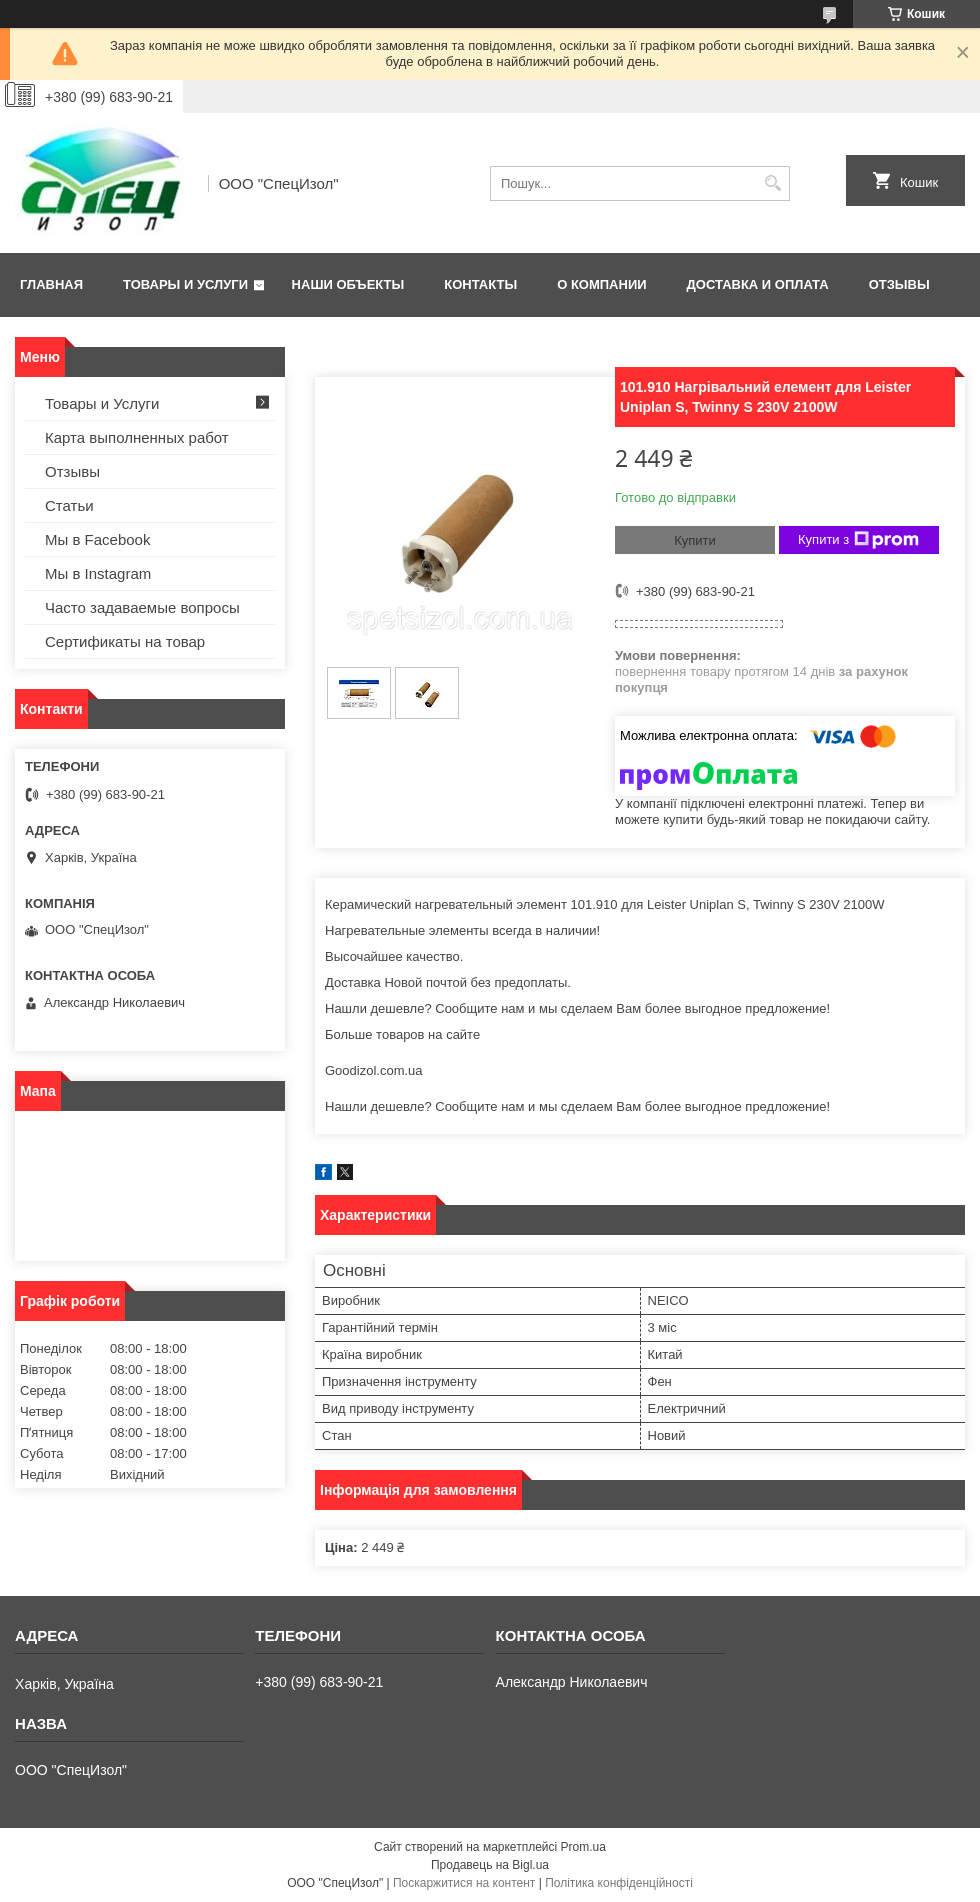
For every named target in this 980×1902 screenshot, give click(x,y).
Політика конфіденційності (619, 1883)
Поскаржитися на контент (464, 1883)
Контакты (480, 284)
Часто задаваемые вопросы (142, 607)
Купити (695, 540)
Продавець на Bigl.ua (490, 1865)
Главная (51, 284)
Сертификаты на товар (125, 641)
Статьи (69, 505)
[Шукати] (772, 183)
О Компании (601, 284)
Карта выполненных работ (137, 437)
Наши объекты (348, 284)
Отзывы (899, 284)
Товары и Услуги (185, 284)
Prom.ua (583, 1847)
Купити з (858, 540)
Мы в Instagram (98, 573)
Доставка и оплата (758, 284)
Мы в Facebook (97, 539)
